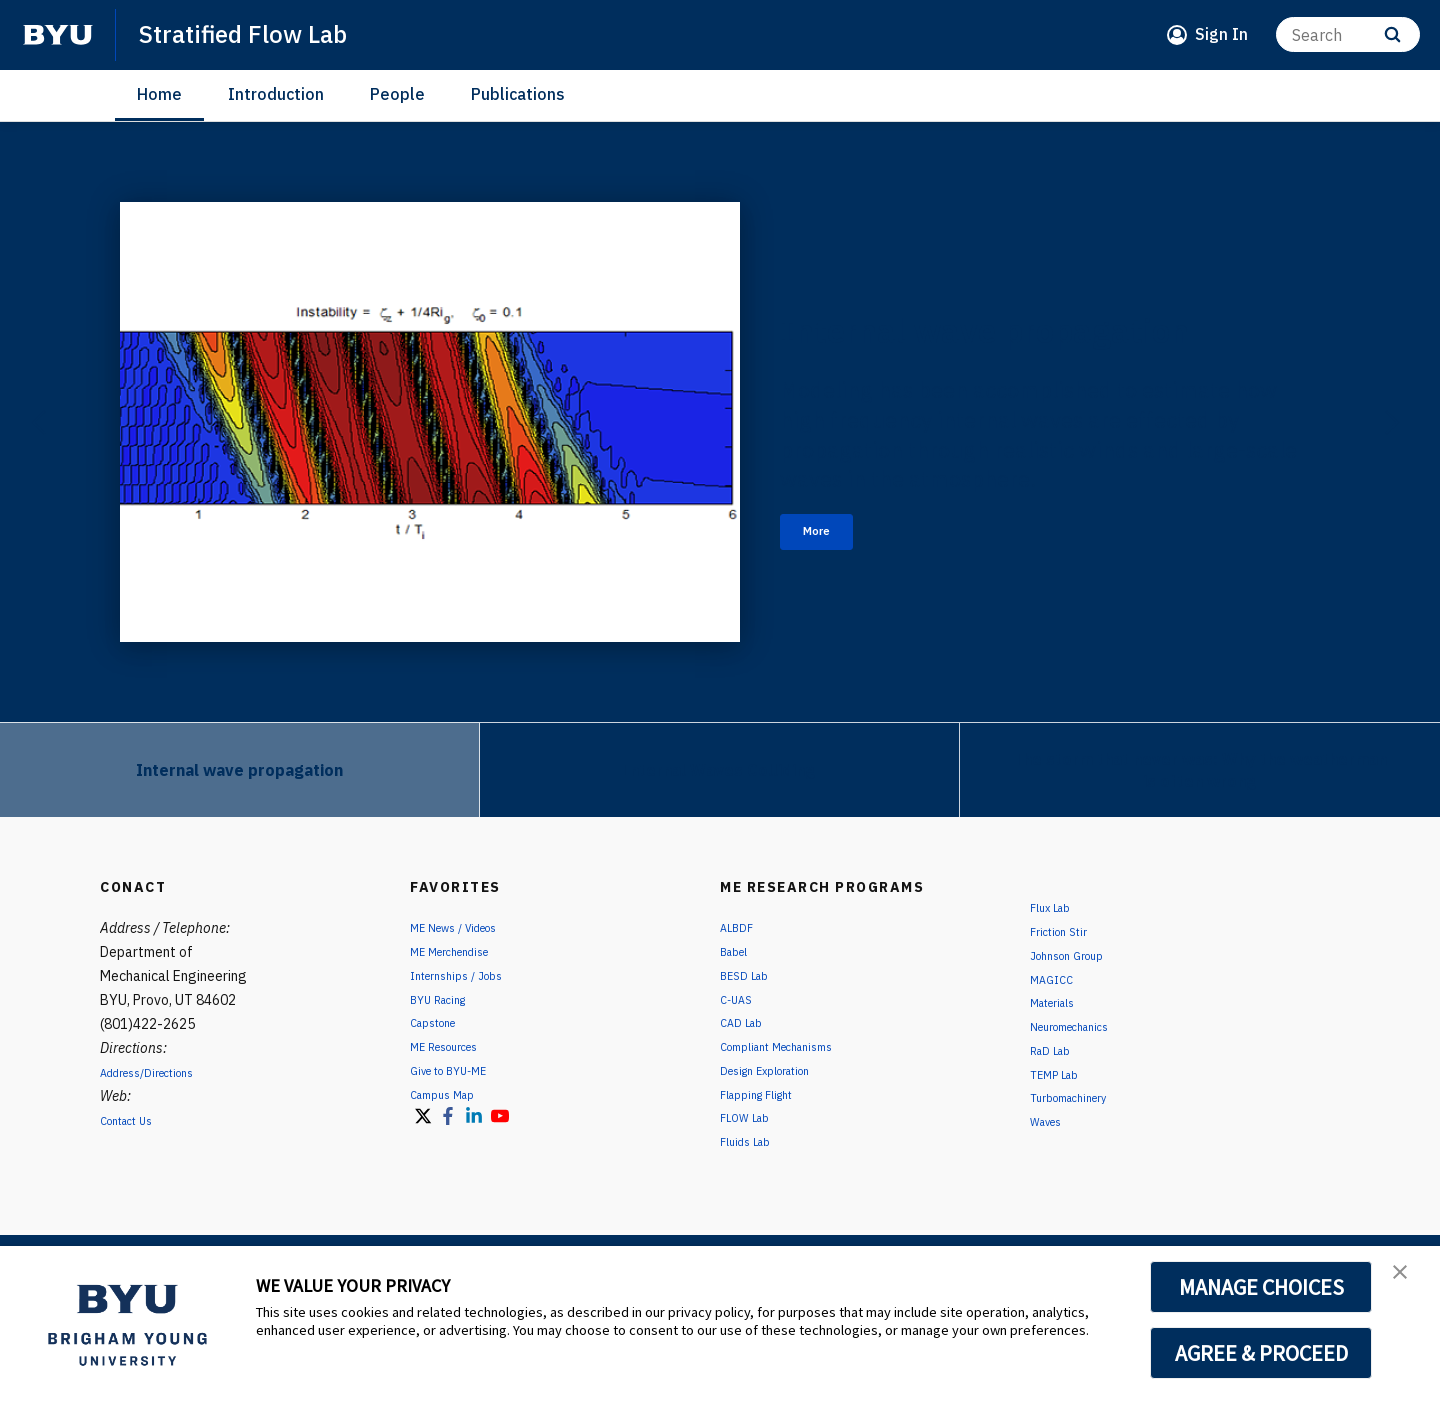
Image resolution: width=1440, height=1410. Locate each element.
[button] (1407, 1282)
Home (159, 94)
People (397, 94)
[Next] (1390, 422)
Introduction (276, 94)
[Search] (1348, 34)
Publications (518, 94)
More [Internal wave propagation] (832, 562)
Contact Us (135, 1120)
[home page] (58, 35)
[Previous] (40, 422)
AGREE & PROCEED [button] (1261, 1353)
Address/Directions (160, 1072)
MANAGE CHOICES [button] (1261, 1287)
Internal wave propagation (935, 317)
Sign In (1221, 34)
